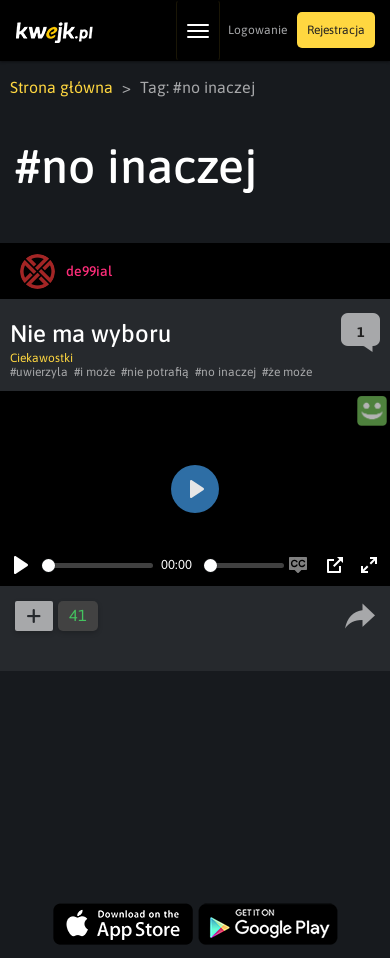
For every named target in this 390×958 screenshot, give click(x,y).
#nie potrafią (155, 372)
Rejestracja (336, 30)
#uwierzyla (39, 372)
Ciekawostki (41, 358)
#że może (287, 372)
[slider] (97, 565)
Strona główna (61, 87)
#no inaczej (225, 372)
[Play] (21, 565)
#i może (94, 372)
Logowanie (257, 30)
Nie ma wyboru (90, 333)
